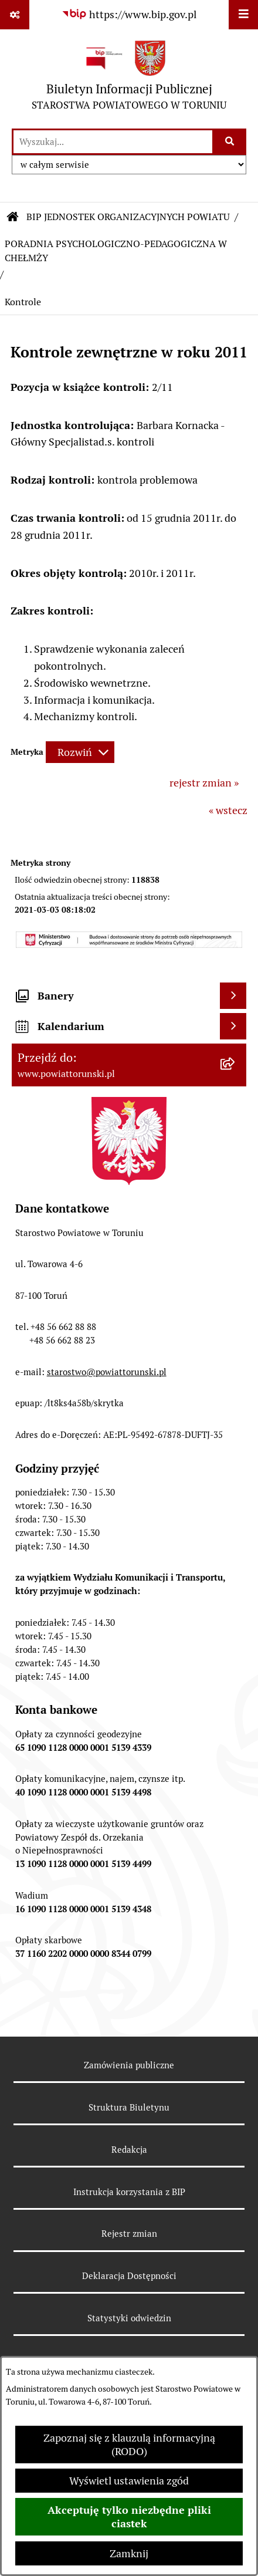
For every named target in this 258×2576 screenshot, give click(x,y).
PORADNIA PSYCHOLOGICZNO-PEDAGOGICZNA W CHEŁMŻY (116, 251)
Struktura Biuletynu (129, 2107)
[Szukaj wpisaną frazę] (230, 142)
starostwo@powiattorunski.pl (107, 1372)
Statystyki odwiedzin (129, 2318)
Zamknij (129, 2553)
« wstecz (228, 810)
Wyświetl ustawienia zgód (129, 2480)
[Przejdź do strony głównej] (129, 78)
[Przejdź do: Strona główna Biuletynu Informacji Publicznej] (12, 217)
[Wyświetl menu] (243, 14)
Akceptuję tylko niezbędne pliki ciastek (129, 2516)
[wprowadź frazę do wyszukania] (113, 142)
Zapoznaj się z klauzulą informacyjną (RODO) (129, 2444)
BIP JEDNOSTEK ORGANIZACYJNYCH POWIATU (128, 217)
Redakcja (129, 2149)
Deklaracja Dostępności (129, 2275)
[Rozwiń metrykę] (80, 752)
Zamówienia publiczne (129, 2065)
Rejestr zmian (129, 2233)
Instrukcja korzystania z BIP (129, 2191)
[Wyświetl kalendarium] (233, 1026)
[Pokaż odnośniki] (14, 14)
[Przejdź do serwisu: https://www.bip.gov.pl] (129, 14)
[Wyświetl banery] (233, 996)
